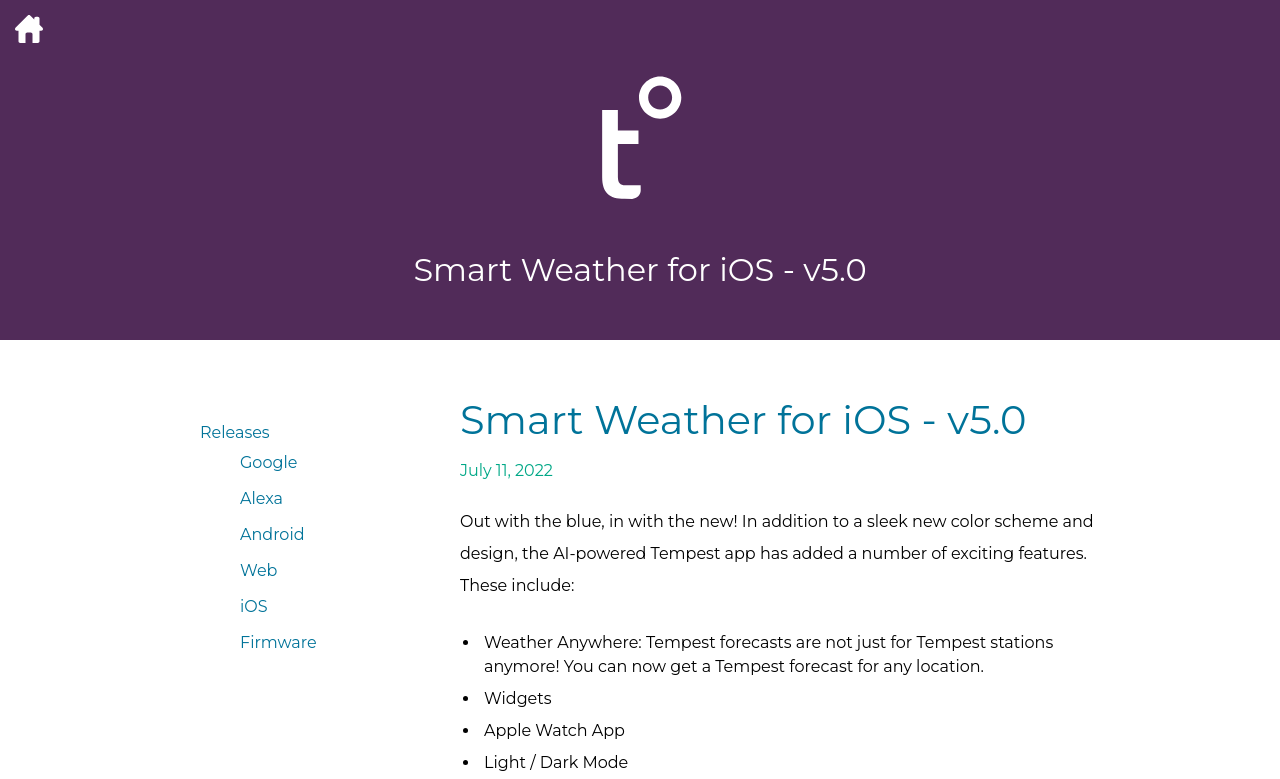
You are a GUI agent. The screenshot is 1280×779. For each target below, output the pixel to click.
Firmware (278, 642)
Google (268, 462)
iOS (254, 606)
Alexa (261, 498)
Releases (235, 432)
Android (272, 534)
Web (258, 570)
